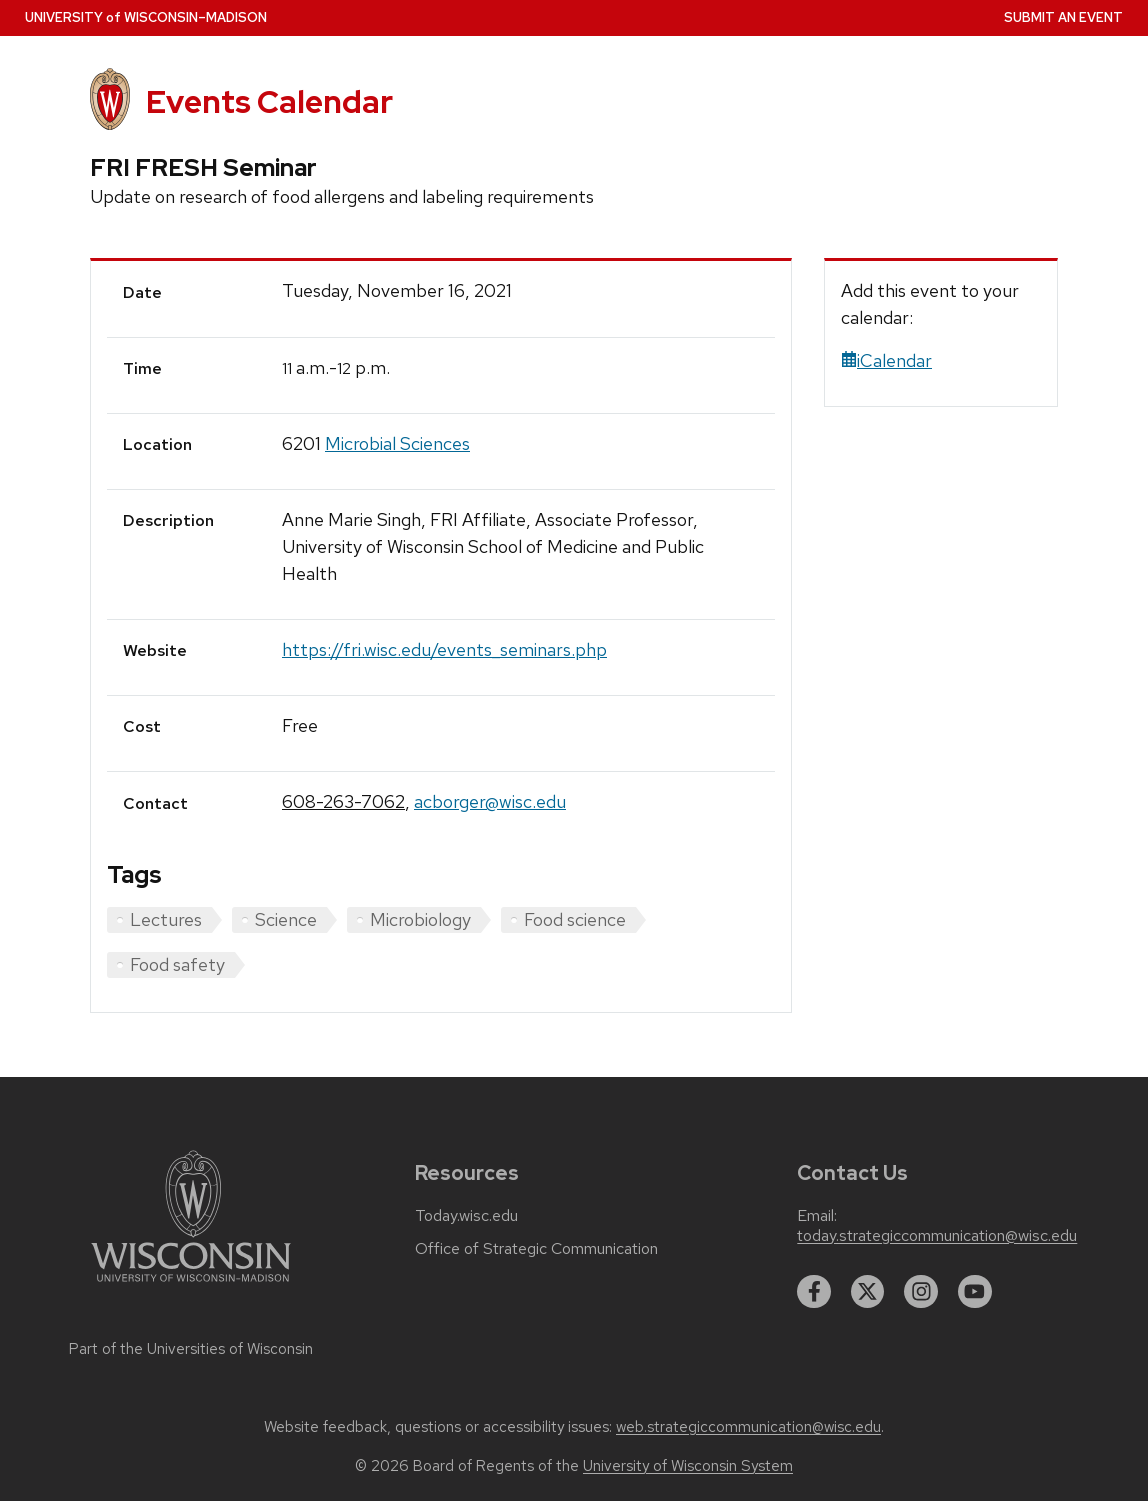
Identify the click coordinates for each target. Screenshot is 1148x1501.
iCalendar (886, 360)
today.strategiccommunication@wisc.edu (937, 1236)
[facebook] (814, 1292)
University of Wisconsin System (688, 1466)
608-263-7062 (343, 801)
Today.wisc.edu (466, 1216)
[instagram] (921, 1292)
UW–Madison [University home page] (146, 17)
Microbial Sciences (397, 443)
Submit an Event (1063, 17)
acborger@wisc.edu (490, 801)
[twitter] (868, 1292)
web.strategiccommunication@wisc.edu (748, 1427)
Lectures (166, 919)
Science (286, 919)
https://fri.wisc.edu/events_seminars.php (444, 649)
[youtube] (975, 1292)
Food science (575, 919)
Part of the (191, 1349)
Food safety (177, 964)
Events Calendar (269, 102)
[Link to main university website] (191, 1285)
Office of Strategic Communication (536, 1249)
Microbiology (420, 919)
